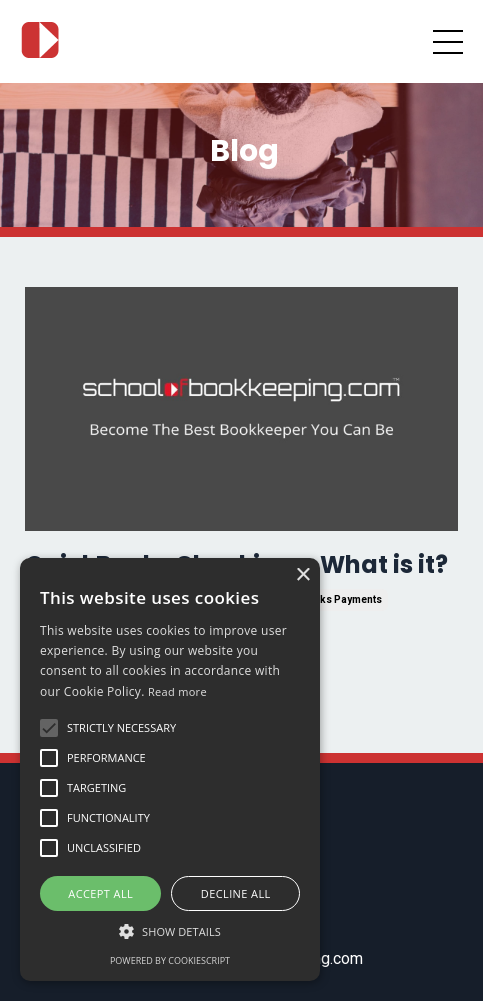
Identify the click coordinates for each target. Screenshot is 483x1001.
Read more (177, 691)
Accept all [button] (100, 893)
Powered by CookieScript (170, 960)
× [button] (302, 575)
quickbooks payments (326, 599)
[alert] (170, 769)
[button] (170, 931)
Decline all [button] (236, 893)
